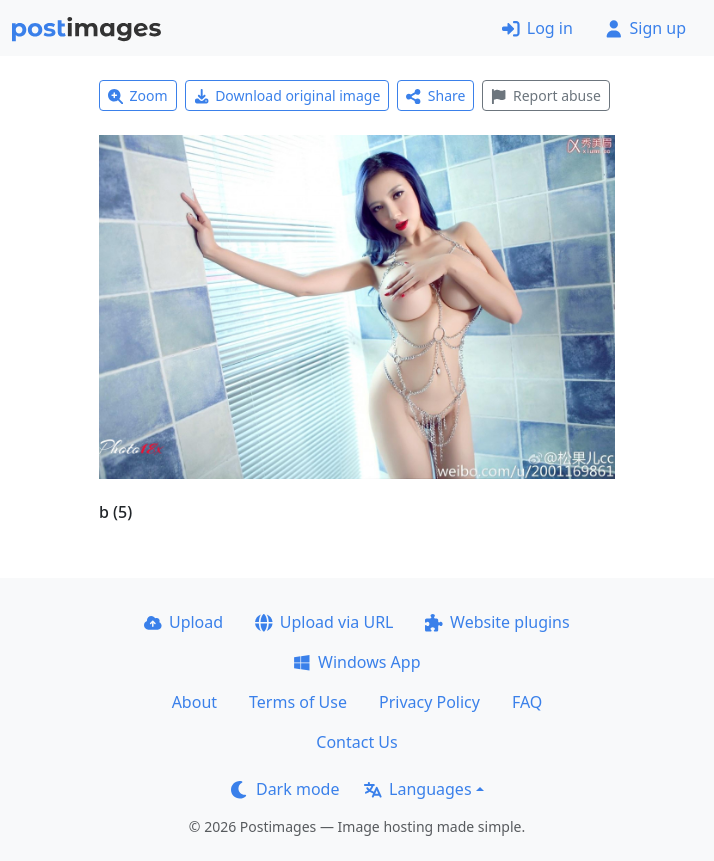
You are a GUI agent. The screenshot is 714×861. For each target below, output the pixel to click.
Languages (417, 789)
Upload (183, 622)
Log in (537, 28)
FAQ (527, 702)
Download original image (287, 95)
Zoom (138, 95)
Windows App (356, 662)
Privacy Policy (429, 702)
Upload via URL (324, 622)
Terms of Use (298, 702)
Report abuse (545, 95)
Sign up (645, 28)
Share (435, 95)
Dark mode (285, 789)
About (194, 702)
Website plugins (497, 622)
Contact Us (356, 742)
